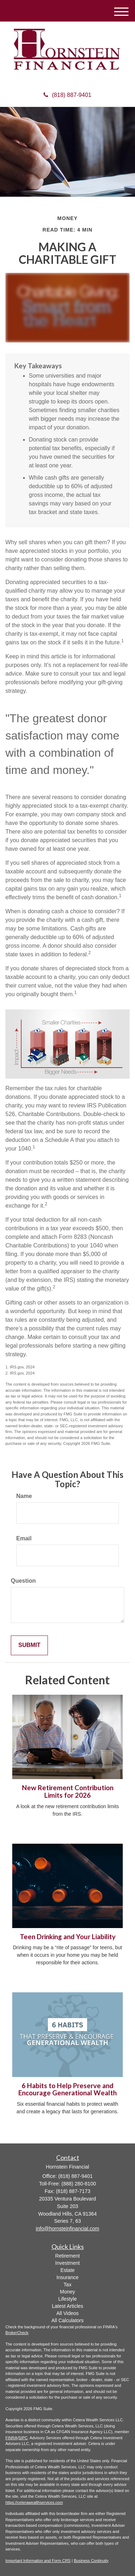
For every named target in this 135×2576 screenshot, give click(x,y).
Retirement (67, 2256)
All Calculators (67, 2320)
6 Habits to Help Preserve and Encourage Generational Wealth (67, 2089)
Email (24, 1538)
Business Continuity (91, 2560)
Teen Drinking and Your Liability (68, 1937)
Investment (67, 2263)
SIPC (23, 2438)
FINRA (11, 2438)
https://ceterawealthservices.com (34, 2502)
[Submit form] (29, 1645)
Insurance (67, 2277)
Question (23, 1581)
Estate (67, 2270)
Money (67, 2292)
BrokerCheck (16, 2332)
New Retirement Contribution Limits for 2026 (67, 1791)
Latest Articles (67, 2306)
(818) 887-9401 (67, 95)
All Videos (67, 2313)
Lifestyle (67, 2299)
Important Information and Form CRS (38, 2560)
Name (24, 1496)
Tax (68, 2284)
